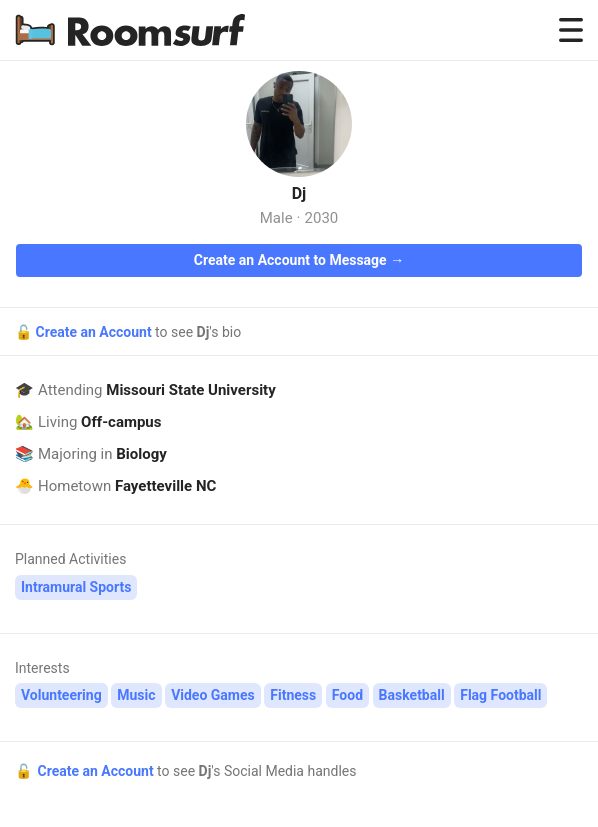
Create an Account (95, 332)
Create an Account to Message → (299, 260)
